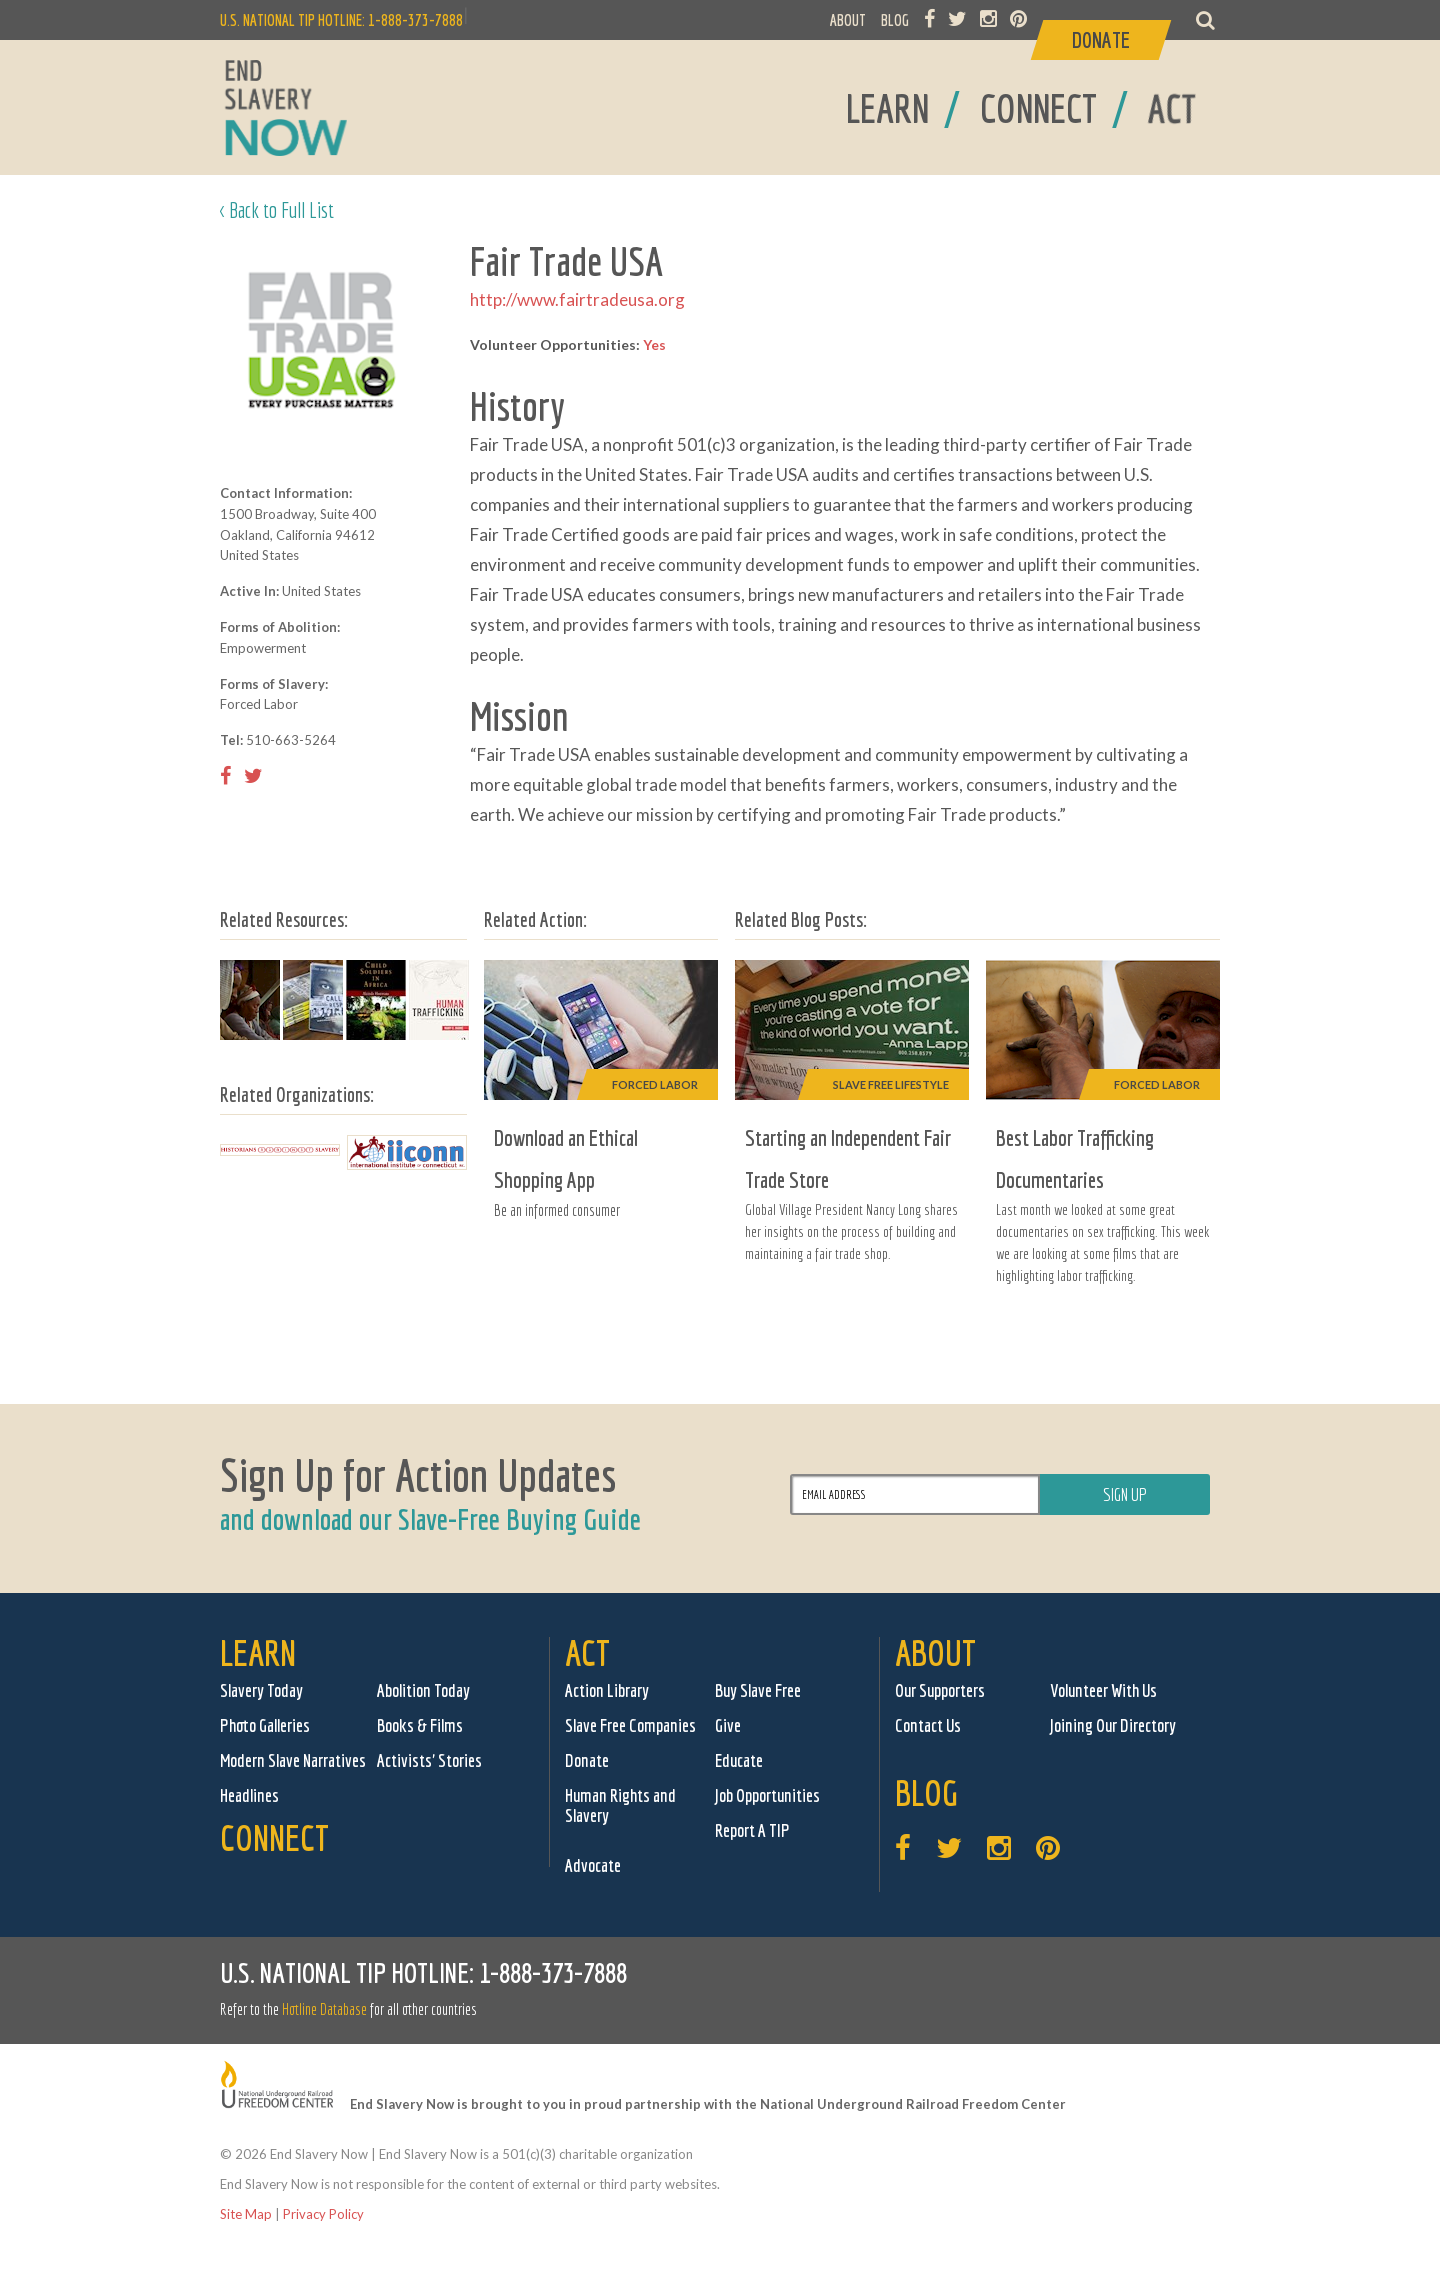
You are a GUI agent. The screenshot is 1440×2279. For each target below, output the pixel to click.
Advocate (593, 1865)
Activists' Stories (429, 1760)
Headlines (249, 1795)
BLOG (895, 20)
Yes (654, 344)
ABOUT (848, 20)
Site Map (246, 2214)
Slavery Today (261, 1690)
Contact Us (928, 1725)
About (935, 1652)
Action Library (607, 1690)
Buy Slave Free (758, 1690)
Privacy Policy (323, 2214)
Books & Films (420, 1725)
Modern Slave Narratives (293, 1760)
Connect (274, 1837)
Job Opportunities (767, 1795)
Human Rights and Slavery (620, 1805)
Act (587, 1652)
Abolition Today (423, 1690)
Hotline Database (324, 2009)
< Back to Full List (277, 209)
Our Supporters (940, 1690)
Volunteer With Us (1103, 1690)
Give (728, 1725)
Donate (587, 1760)
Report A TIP (752, 1830)
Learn (258, 1652)
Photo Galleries (265, 1725)
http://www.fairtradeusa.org (577, 299)
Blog (926, 1792)
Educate (739, 1760)
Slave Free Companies (630, 1725)
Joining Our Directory (1113, 1725)
